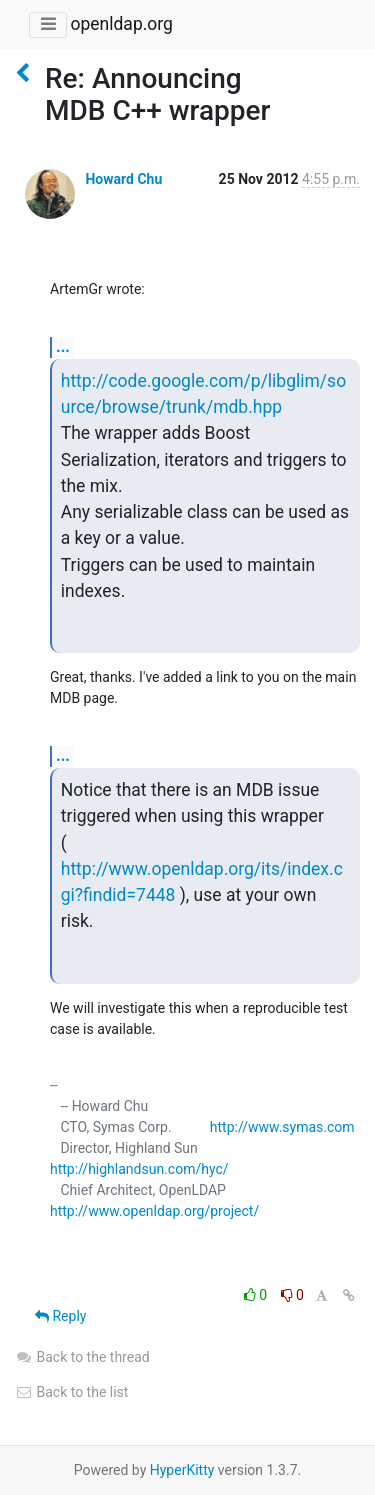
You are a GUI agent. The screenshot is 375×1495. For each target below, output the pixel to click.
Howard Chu (123, 179)
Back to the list (71, 1392)
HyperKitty (182, 1470)
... (63, 346)
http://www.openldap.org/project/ (154, 1211)
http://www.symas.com (282, 1127)
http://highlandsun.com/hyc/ (139, 1169)
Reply (60, 1316)
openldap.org (121, 24)
